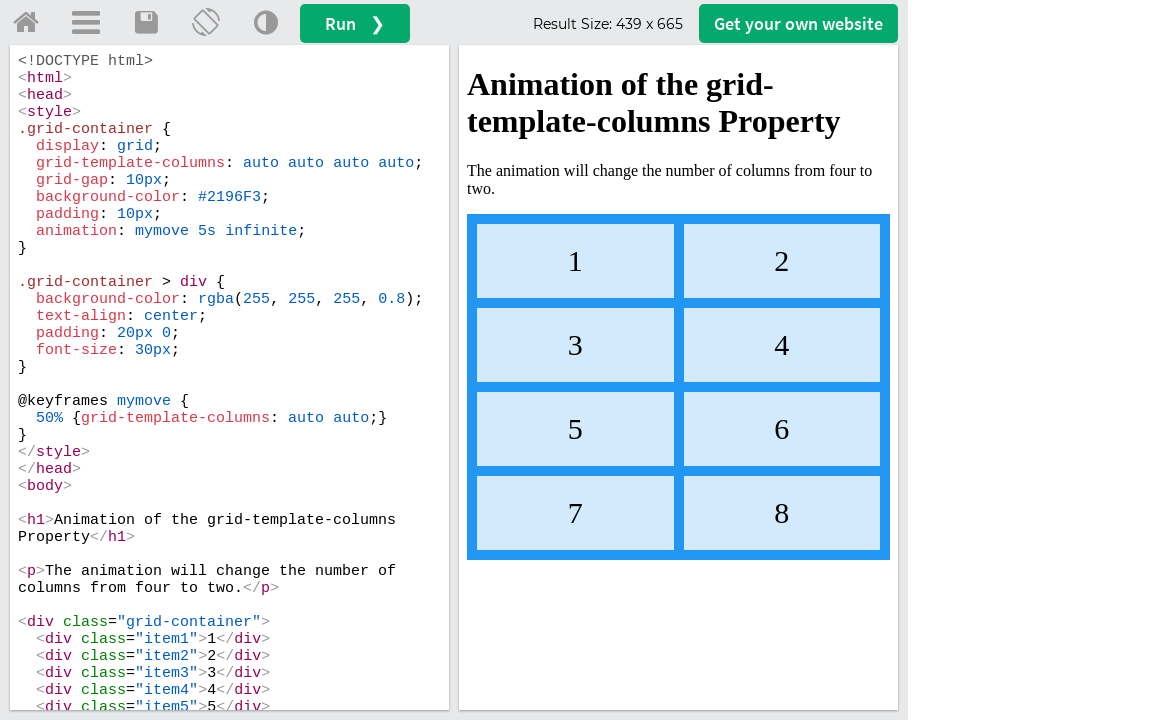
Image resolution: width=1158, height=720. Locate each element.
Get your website (798, 23)
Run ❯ (355, 23)
